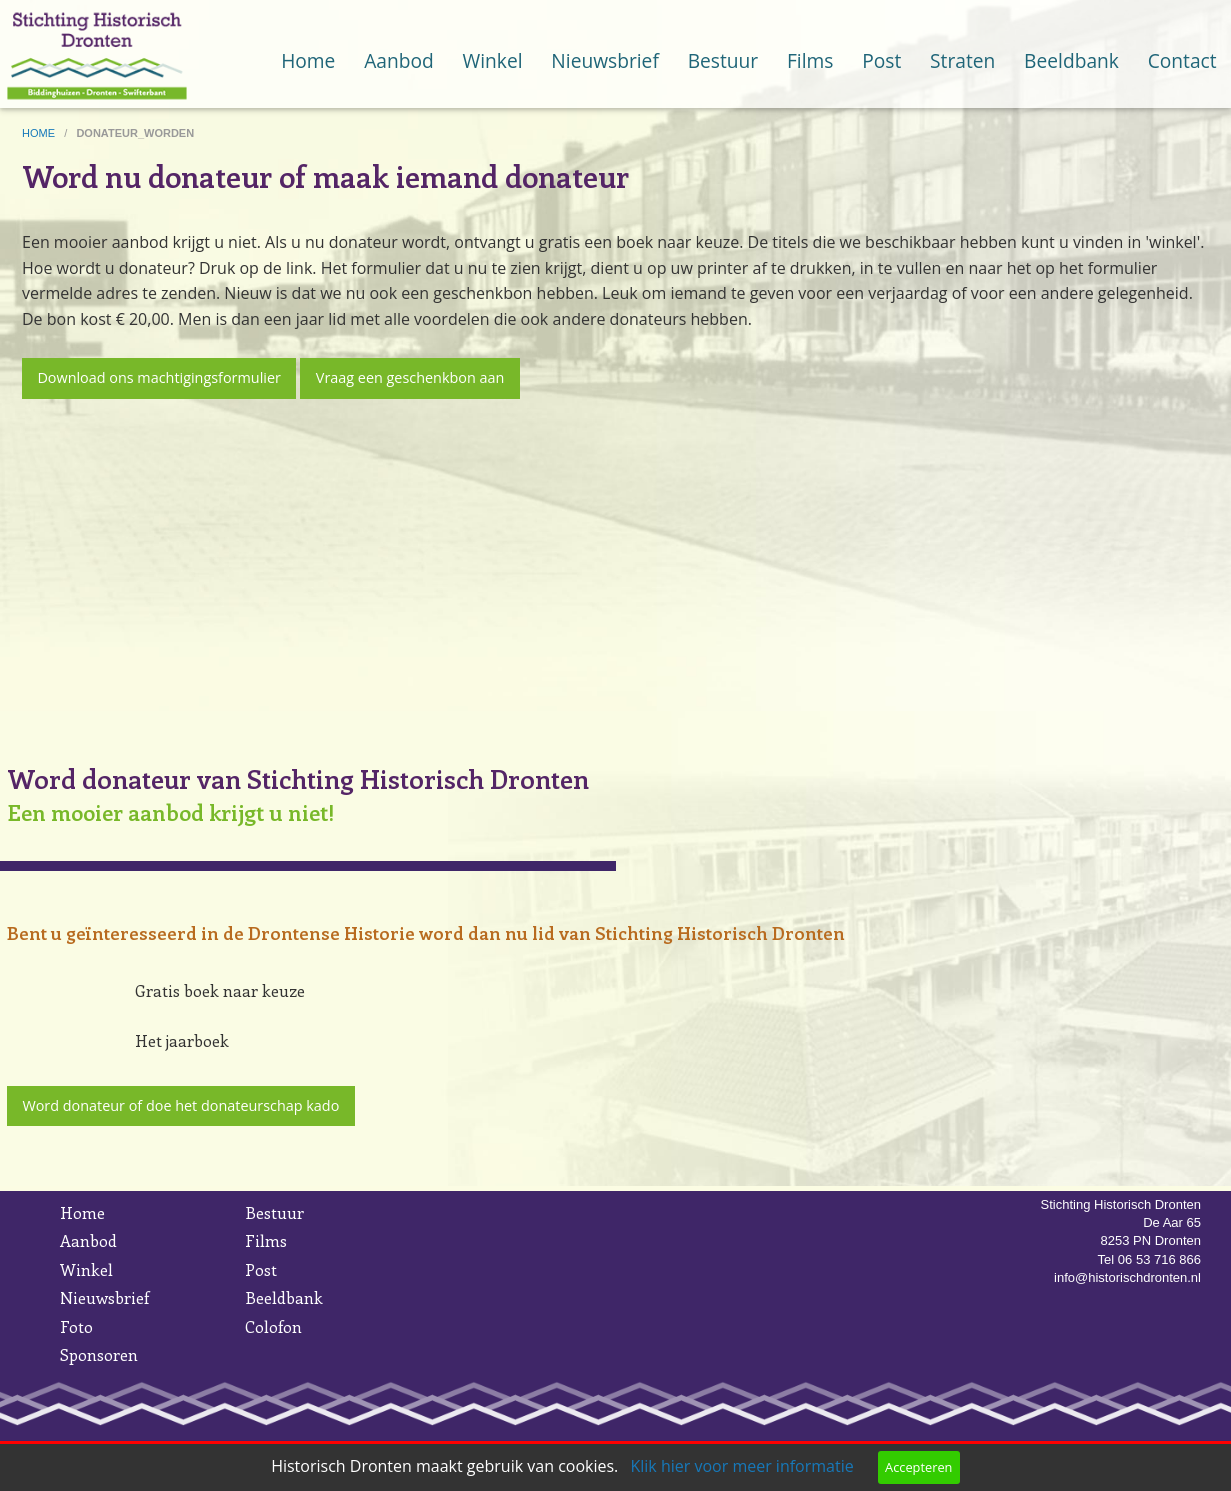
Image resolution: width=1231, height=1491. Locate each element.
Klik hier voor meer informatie (741, 1466)
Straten (962, 60)
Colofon (273, 1326)
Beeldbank (1071, 60)
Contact (1182, 60)
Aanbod (399, 60)
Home (308, 60)
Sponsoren (99, 1354)
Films (810, 60)
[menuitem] (308, 41)
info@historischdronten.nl (1127, 1277)
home (40, 133)
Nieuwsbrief (605, 60)
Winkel (493, 60)
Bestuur (723, 60)
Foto (76, 1326)
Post (881, 60)
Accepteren (918, 1467)
